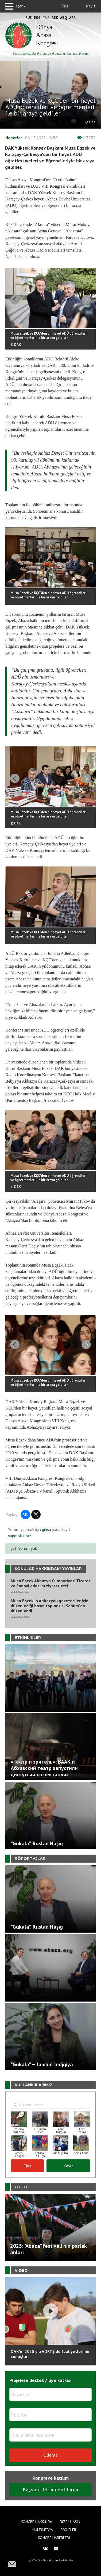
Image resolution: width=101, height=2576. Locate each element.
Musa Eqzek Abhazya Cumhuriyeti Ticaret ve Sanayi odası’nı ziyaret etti (50, 1583)
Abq (63, 18)
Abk (55, 18)
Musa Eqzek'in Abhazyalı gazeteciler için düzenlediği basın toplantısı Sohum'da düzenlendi (49, 1605)
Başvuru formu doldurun (50, 2490)
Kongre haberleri (54, 2537)
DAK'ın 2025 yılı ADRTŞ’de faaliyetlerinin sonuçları (50, 2354)
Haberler (13, 137)
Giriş (64, 6)
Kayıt (91, 6)
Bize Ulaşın (70, 2521)
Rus (28, 18)
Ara (72, 18)
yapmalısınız (19, 1535)
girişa (46, 1529)
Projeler (68, 2529)
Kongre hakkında (36, 2521)
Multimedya (42, 2529)
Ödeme (50, 2455)
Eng (37, 18)
